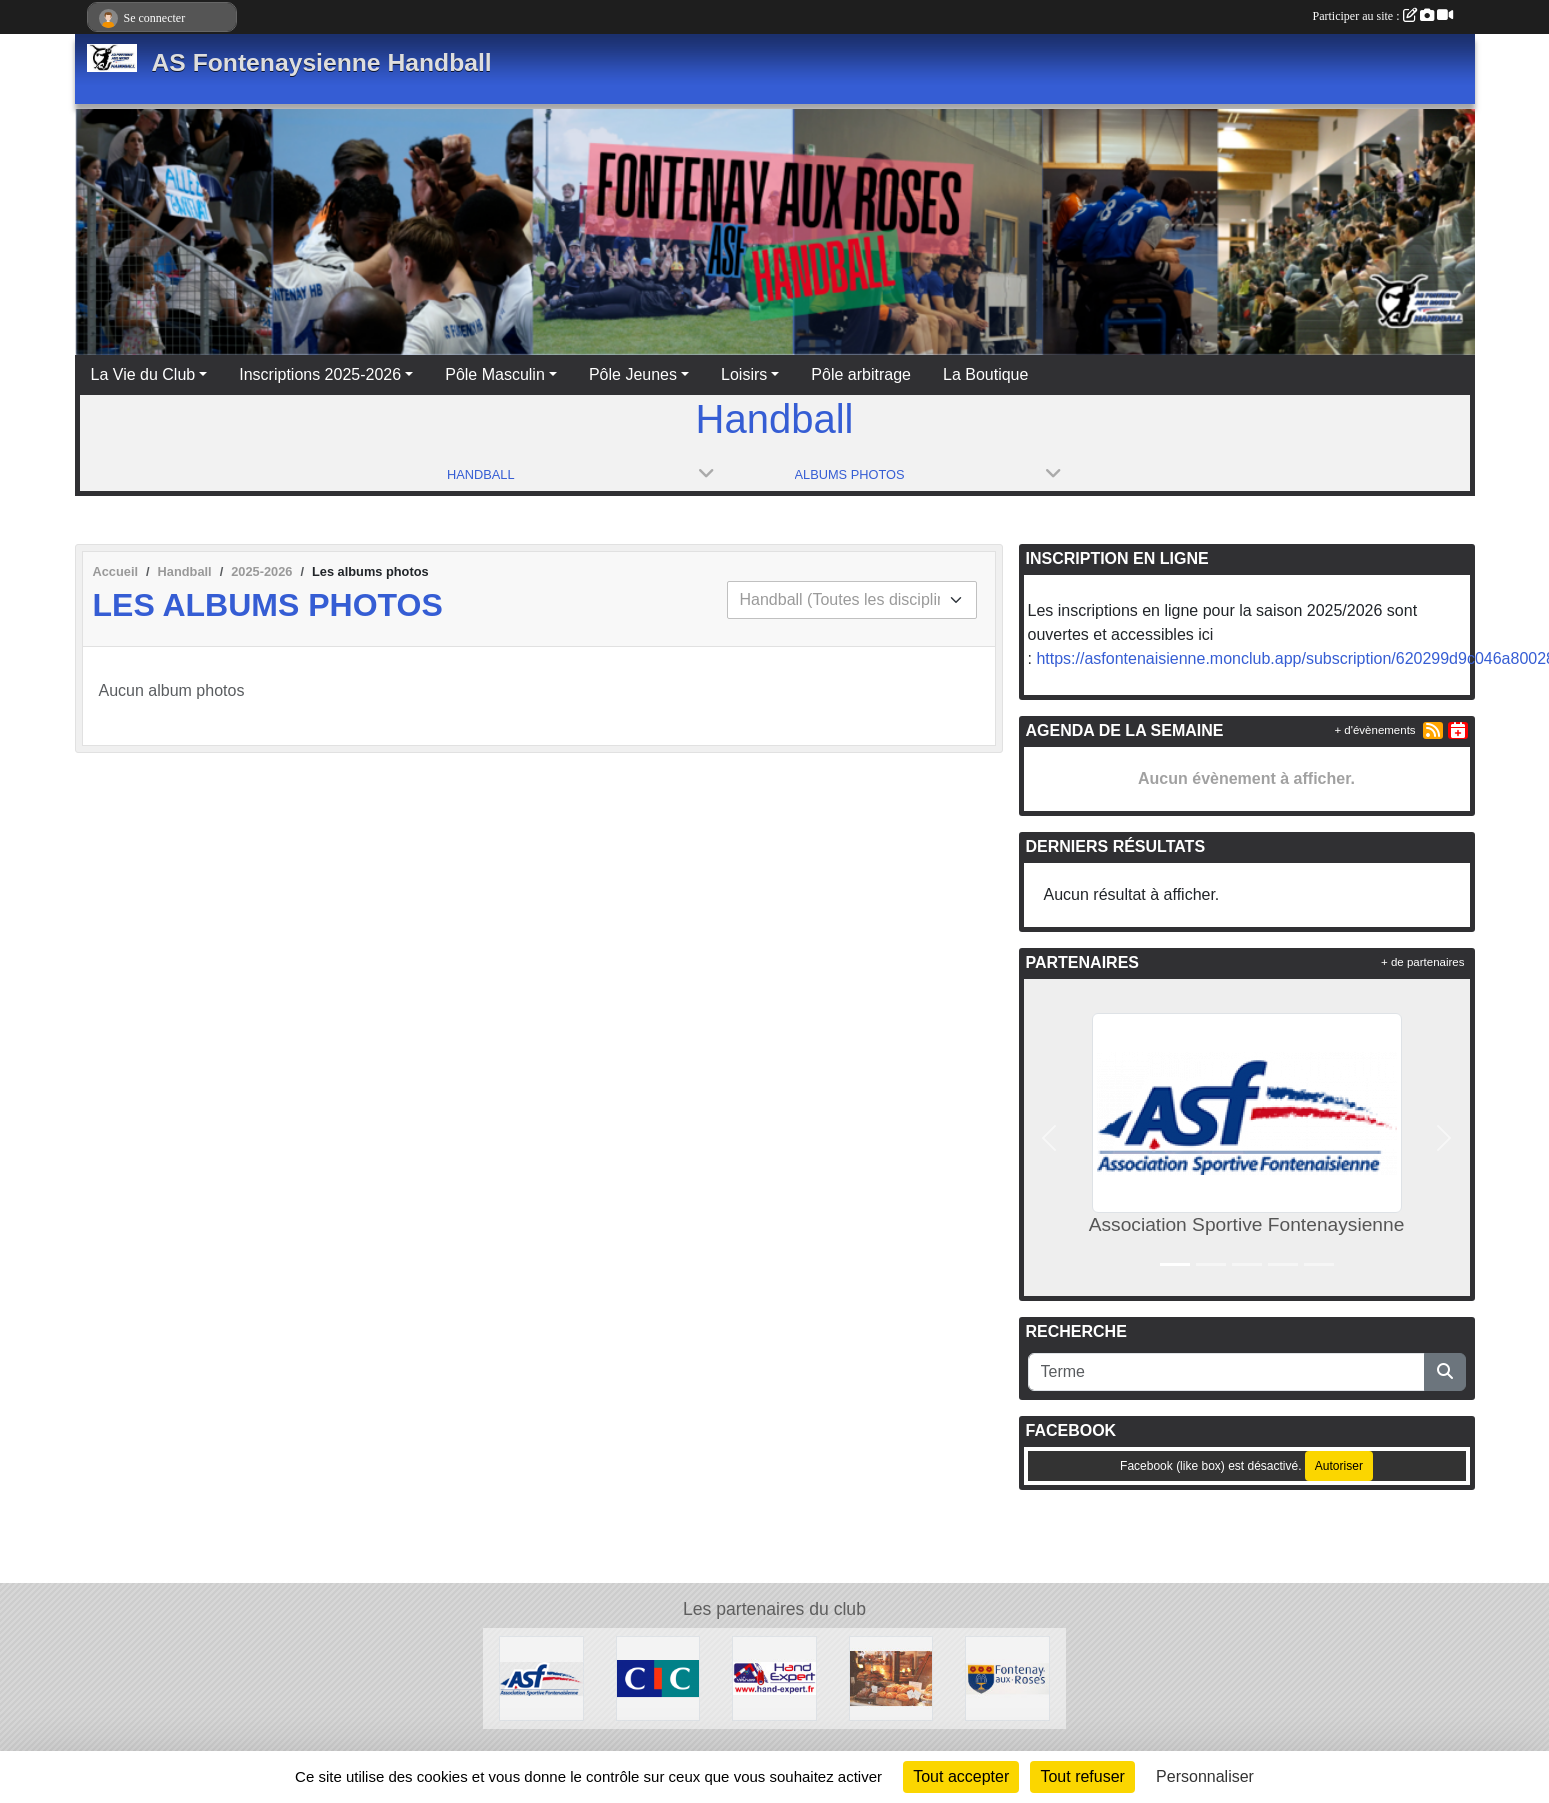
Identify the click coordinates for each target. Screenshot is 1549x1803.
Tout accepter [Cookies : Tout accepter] (961, 1776)
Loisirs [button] (744, 374)
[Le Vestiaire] (774, 1677)
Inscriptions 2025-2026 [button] (320, 374)
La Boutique (985, 374)
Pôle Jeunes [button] (633, 374)
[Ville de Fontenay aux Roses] (1007, 1677)
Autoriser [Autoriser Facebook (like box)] (1339, 1466)
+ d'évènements (1374, 730)
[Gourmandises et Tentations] (891, 1677)
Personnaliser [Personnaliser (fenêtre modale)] (1205, 1776)
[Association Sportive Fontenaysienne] (541, 1677)
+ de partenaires (1422, 962)
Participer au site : (1383, 16)
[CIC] (658, 1677)
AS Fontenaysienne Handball (322, 62)
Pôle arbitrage (861, 374)
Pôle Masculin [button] (495, 374)
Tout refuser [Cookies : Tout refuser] (1082, 1776)
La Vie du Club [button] (143, 374)
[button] (1050, 1137)
